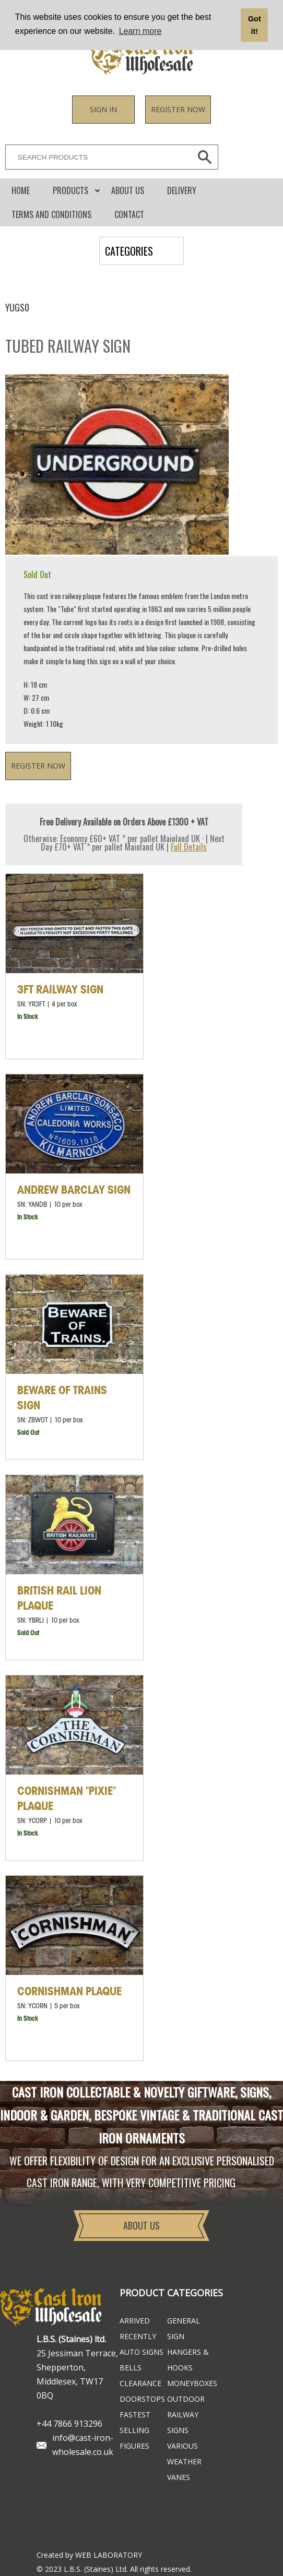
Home (20, 190)
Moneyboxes (190, 2383)
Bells (131, 2368)
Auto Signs (141, 2352)
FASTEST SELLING (135, 2422)
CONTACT (129, 214)
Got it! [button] (254, 25)
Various (182, 2446)
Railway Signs (182, 2422)
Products (70, 190)
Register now (178, 109)
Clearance (140, 2383)
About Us (127, 190)
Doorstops (142, 2399)
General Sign (183, 2328)
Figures (134, 2446)
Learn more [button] (140, 31)
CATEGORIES (129, 251)
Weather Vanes (184, 2469)
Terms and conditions (51, 214)
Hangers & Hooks (188, 2360)
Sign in (103, 109)
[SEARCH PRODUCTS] (95, 157)
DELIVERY (181, 190)
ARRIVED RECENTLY (138, 2328)
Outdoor (186, 2399)
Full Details (189, 847)
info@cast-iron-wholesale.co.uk (82, 2445)
